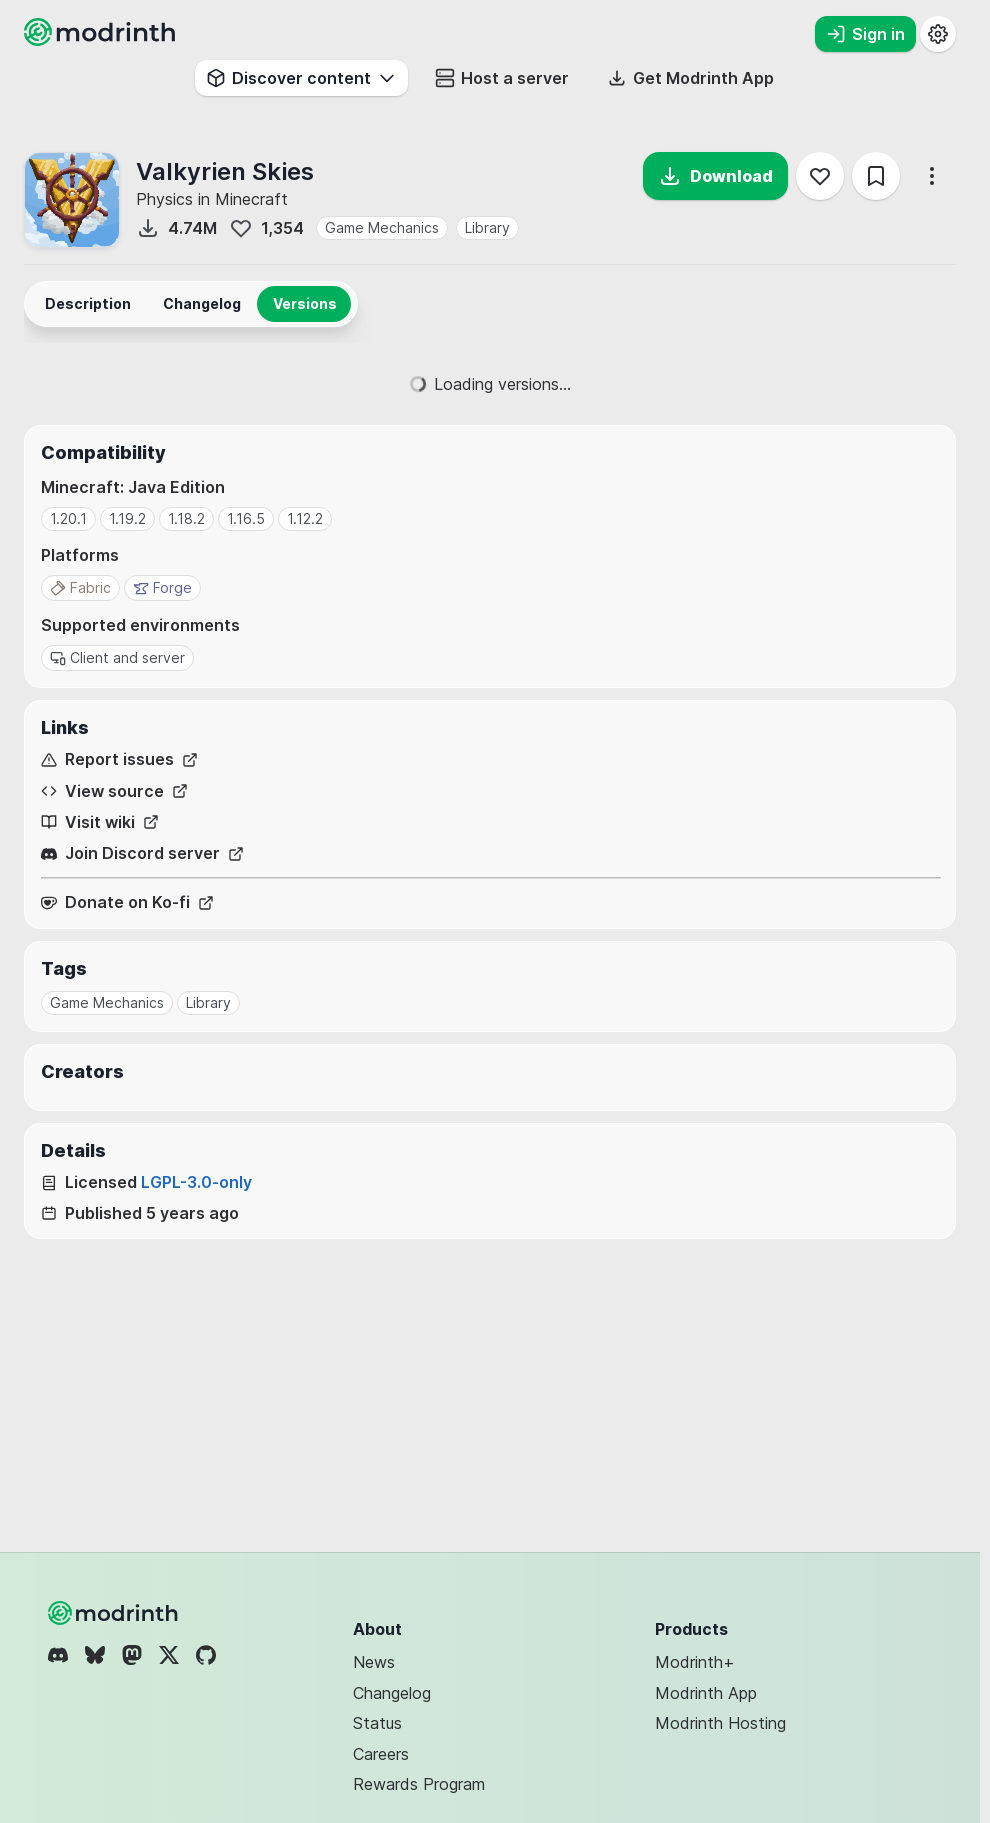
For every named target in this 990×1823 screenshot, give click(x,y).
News (374, 1662)
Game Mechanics (382, 227)
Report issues (119, 759)
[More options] (932, 176)
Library (487, 227)
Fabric (80, 587)
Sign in (865, 34)
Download (715, 176)
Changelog (392, 1693)
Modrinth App (706, 1693)
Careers (381, 1754)
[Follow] (820, 176)
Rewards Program (419, 1784)
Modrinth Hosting (720, 1723)
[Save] (876, 176)
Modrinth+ (695, 1662)
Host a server (502, 78)
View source (114, 791)
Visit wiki (100, 822)
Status (377, 1723)
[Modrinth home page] (102, 40)
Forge (162, 587)
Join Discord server (142, 853)
